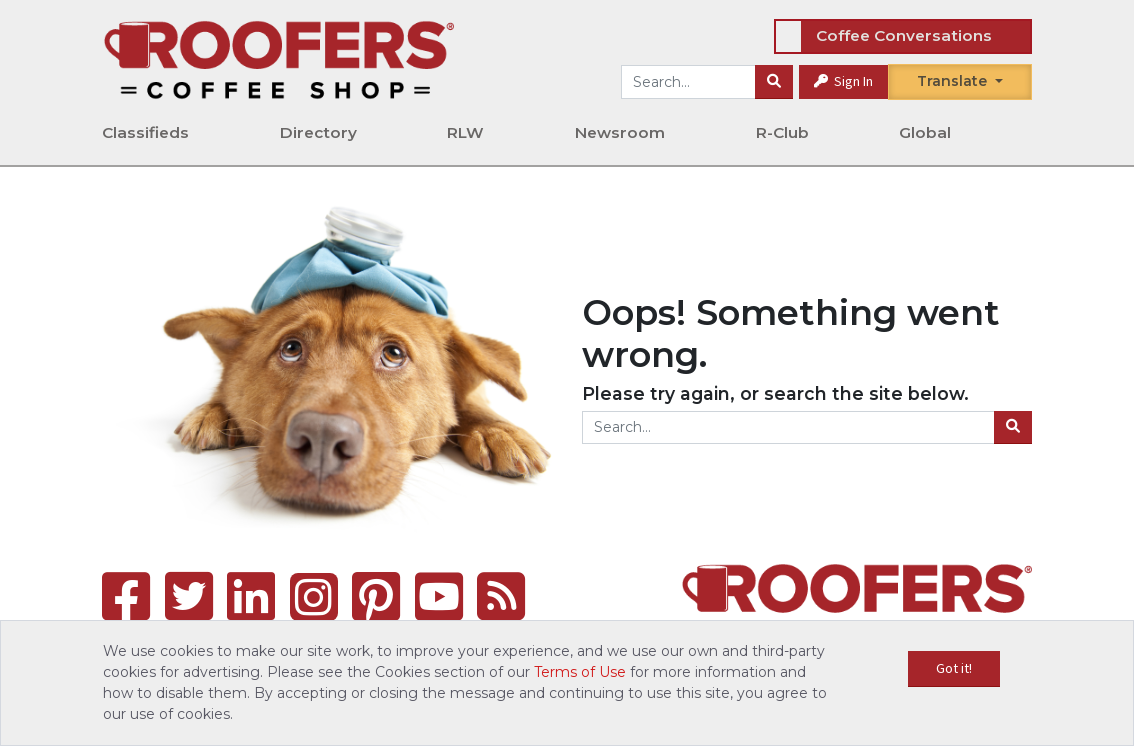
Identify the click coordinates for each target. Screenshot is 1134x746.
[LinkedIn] (251, 596)
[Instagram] (314, 597)
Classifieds (145, 132)
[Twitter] (189, 596)
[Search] (774, 82)
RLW (465, 132)
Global (925, 132)
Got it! (954, 668)
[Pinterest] (376, 596)
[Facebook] (126, 596)
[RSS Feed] (501, 596)
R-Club (782, 132)
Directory (318, 132)
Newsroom (620, 132)
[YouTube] (439, 596)
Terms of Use (580, 672)
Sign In (843, 81)
